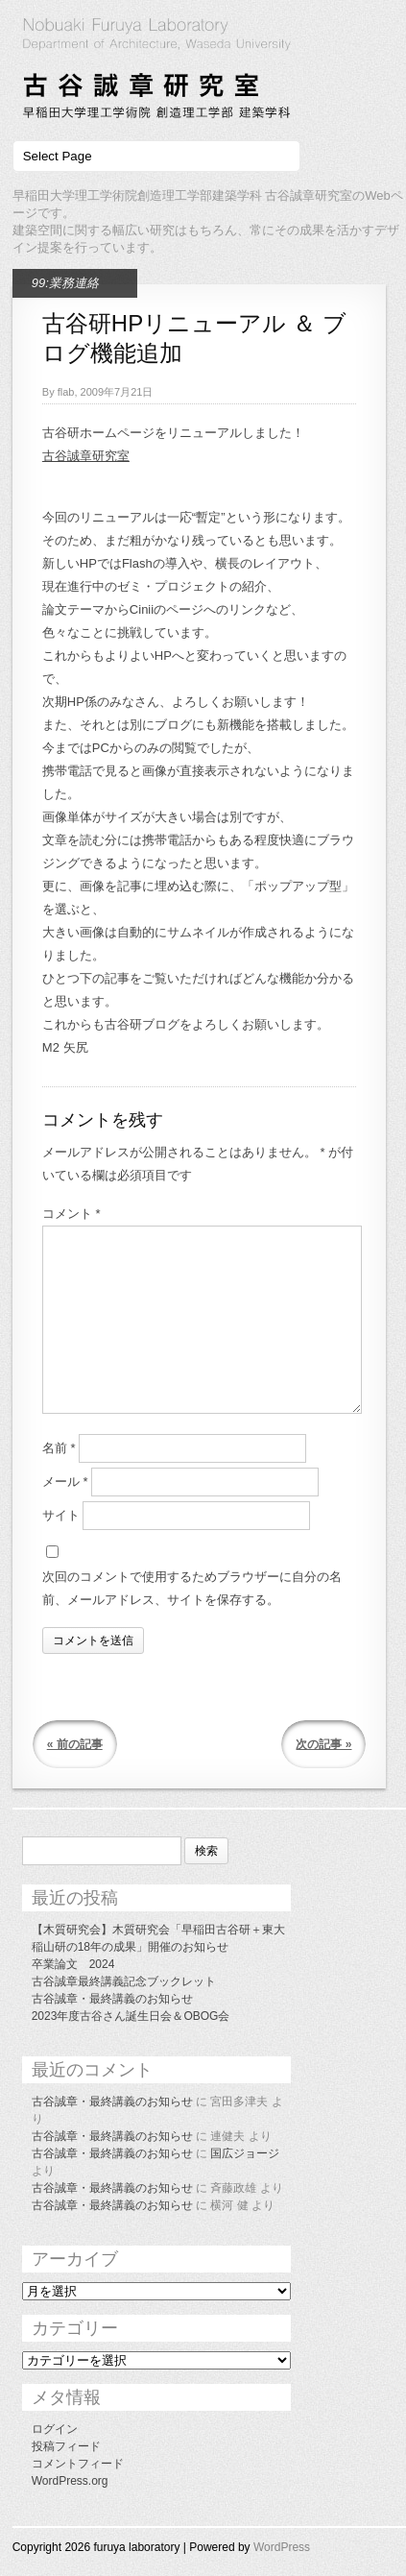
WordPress (281, 2547)
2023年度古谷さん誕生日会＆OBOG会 (131, 2016)
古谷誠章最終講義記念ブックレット (124, 1981)
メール (65, 1481)
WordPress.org (70, 2481)
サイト (61, 1515)
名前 (59, 1448)
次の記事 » (323, 1744)
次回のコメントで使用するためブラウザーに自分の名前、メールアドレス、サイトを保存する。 (192, 1588)
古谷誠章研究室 (86, 456)
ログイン (55, 2429)
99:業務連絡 (65, 283)
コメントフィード (78, 2463)
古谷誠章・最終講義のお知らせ (112, 1998)
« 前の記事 (75, 1744)
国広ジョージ (244, 2153)
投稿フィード (66, 2446)
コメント (71, 1213)
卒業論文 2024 (73, 1964)
